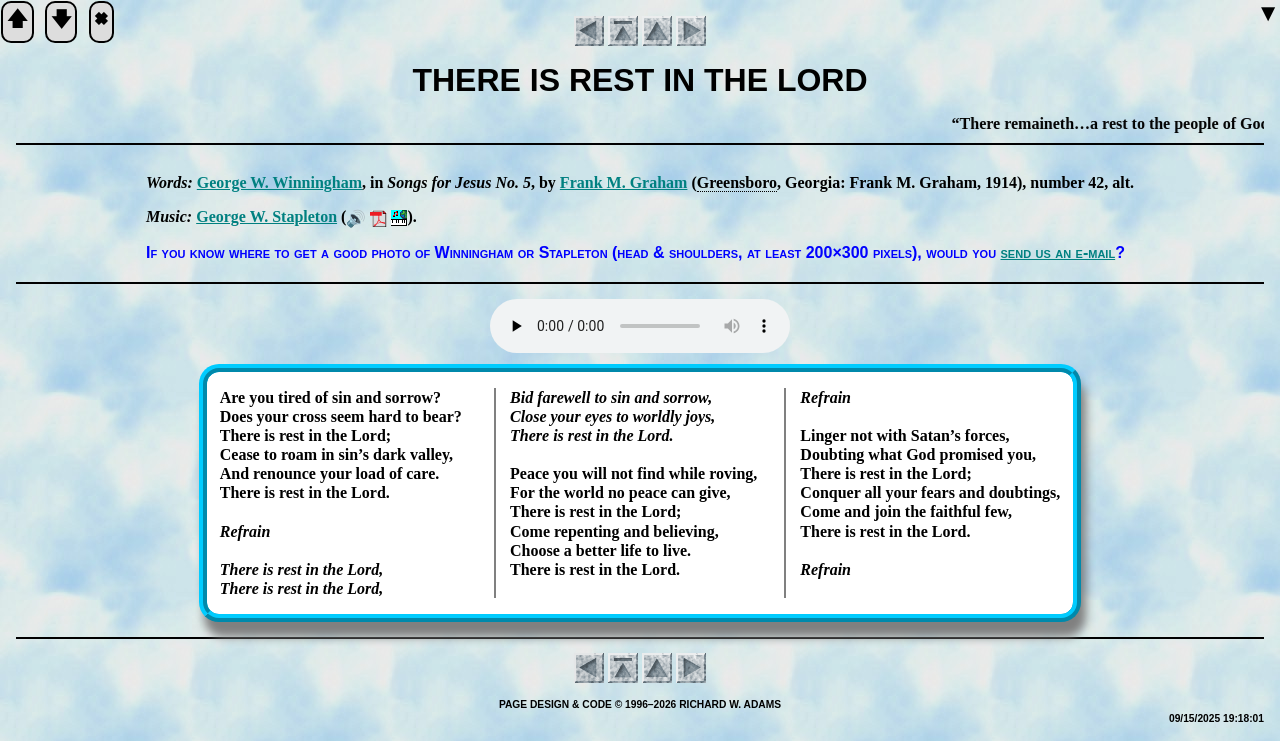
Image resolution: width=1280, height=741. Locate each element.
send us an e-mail (1058, 252)
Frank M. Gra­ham (624, 182)
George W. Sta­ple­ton (266, 216)
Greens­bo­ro (737, 182)
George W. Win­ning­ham (279, 182)
